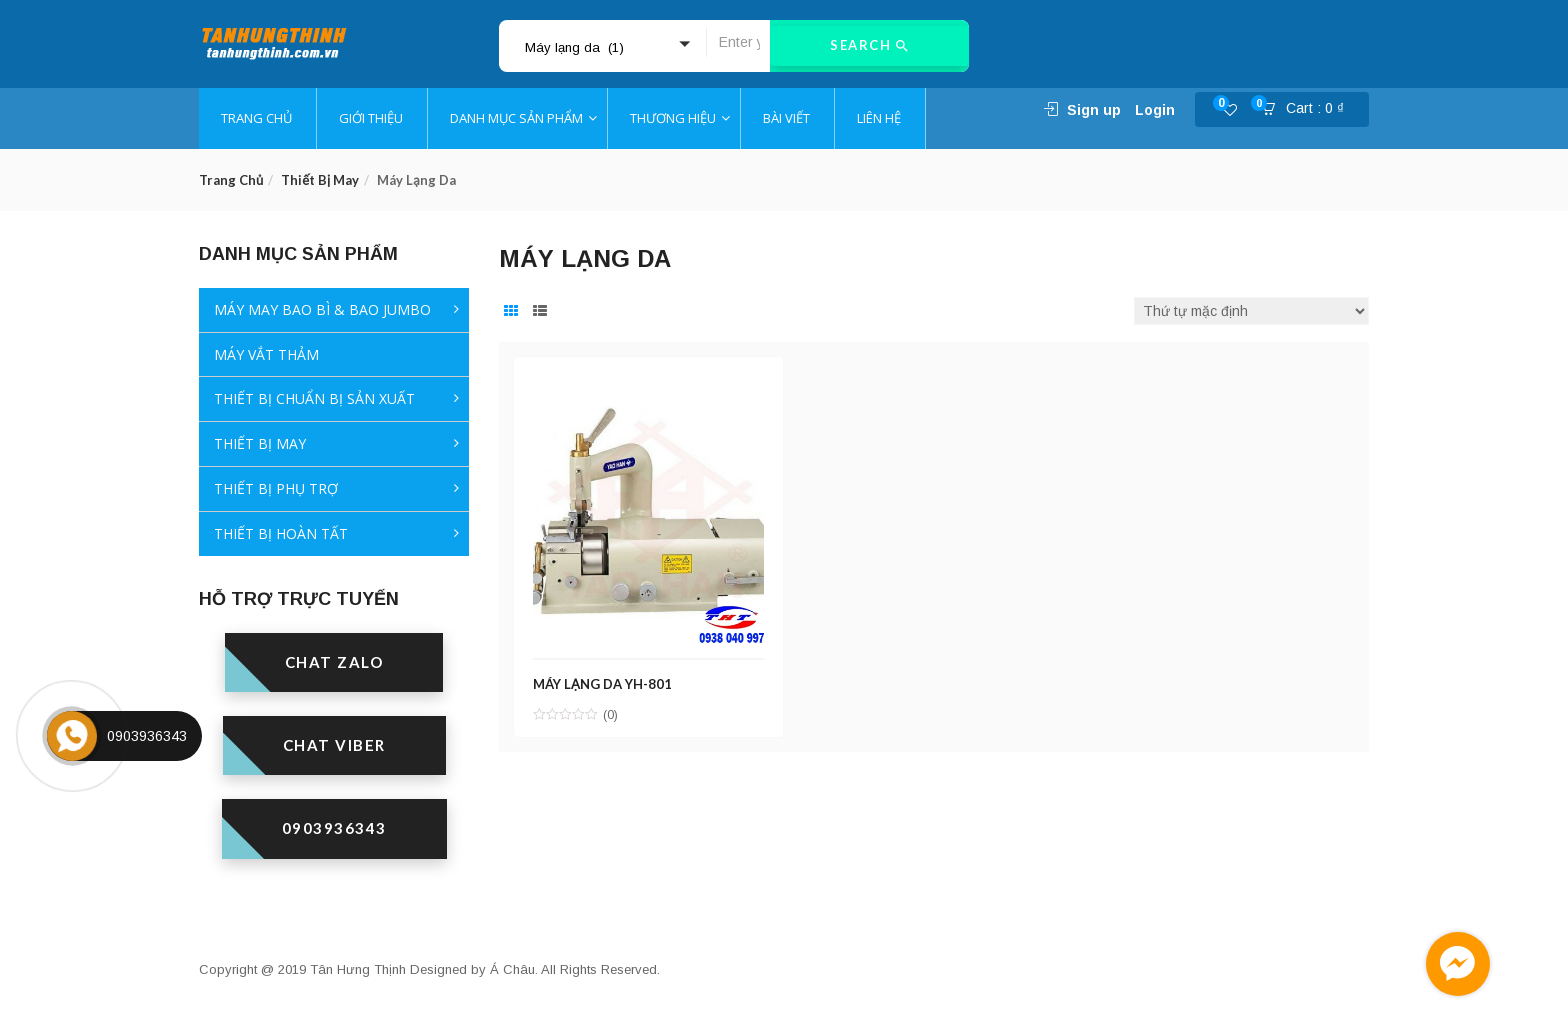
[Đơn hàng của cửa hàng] (1251, 311)
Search (869, 46)
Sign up (1094, 110)
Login (1155, 110)
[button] (1309, 110)
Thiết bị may (320, 180)
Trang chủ (231, 180)
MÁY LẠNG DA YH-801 (604, 681)
